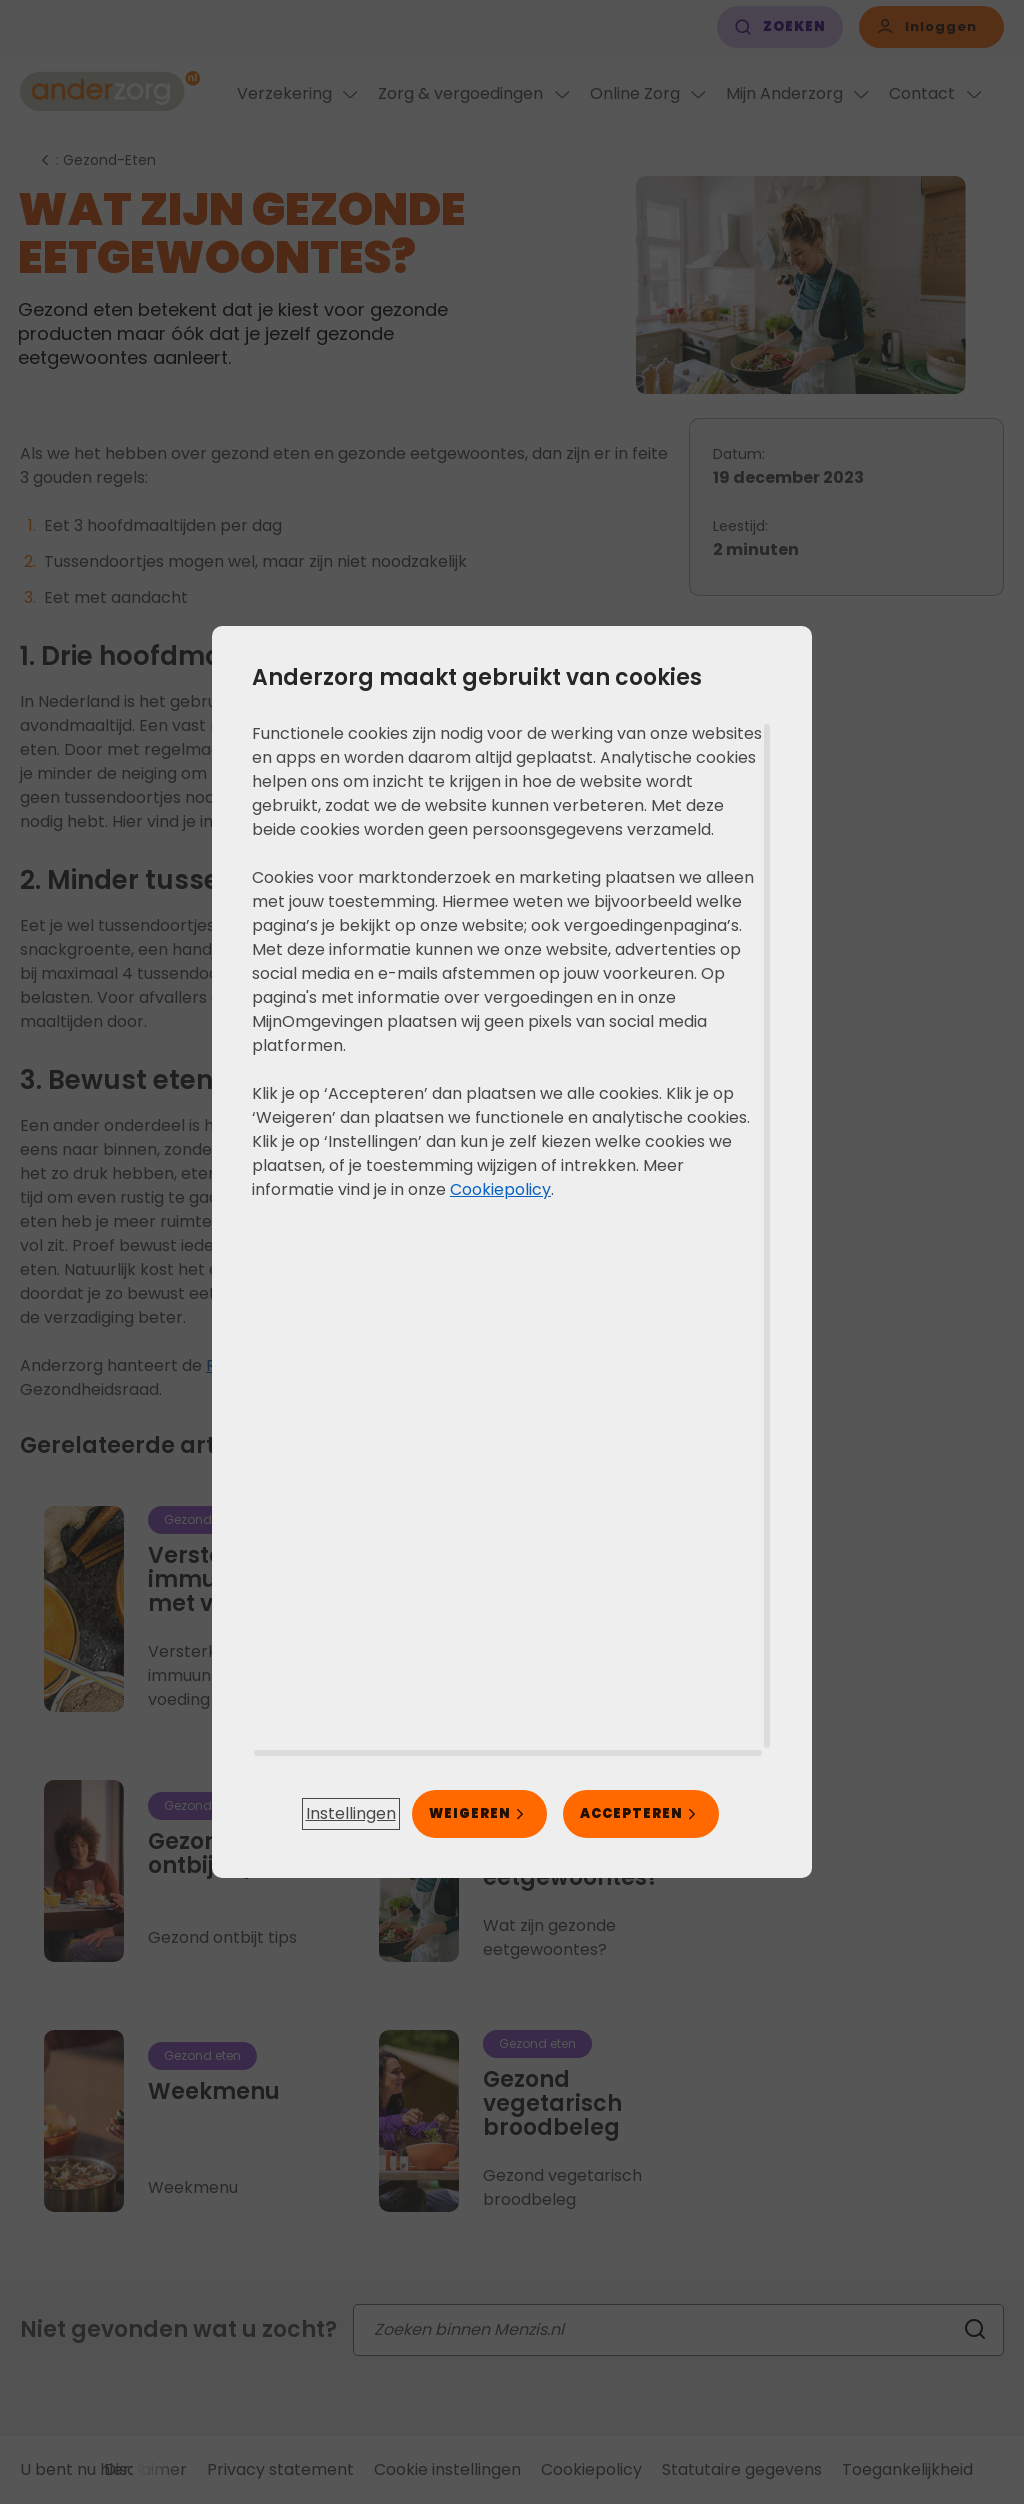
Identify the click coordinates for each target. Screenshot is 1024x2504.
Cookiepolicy (500, 1189)
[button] (351, 1814)
